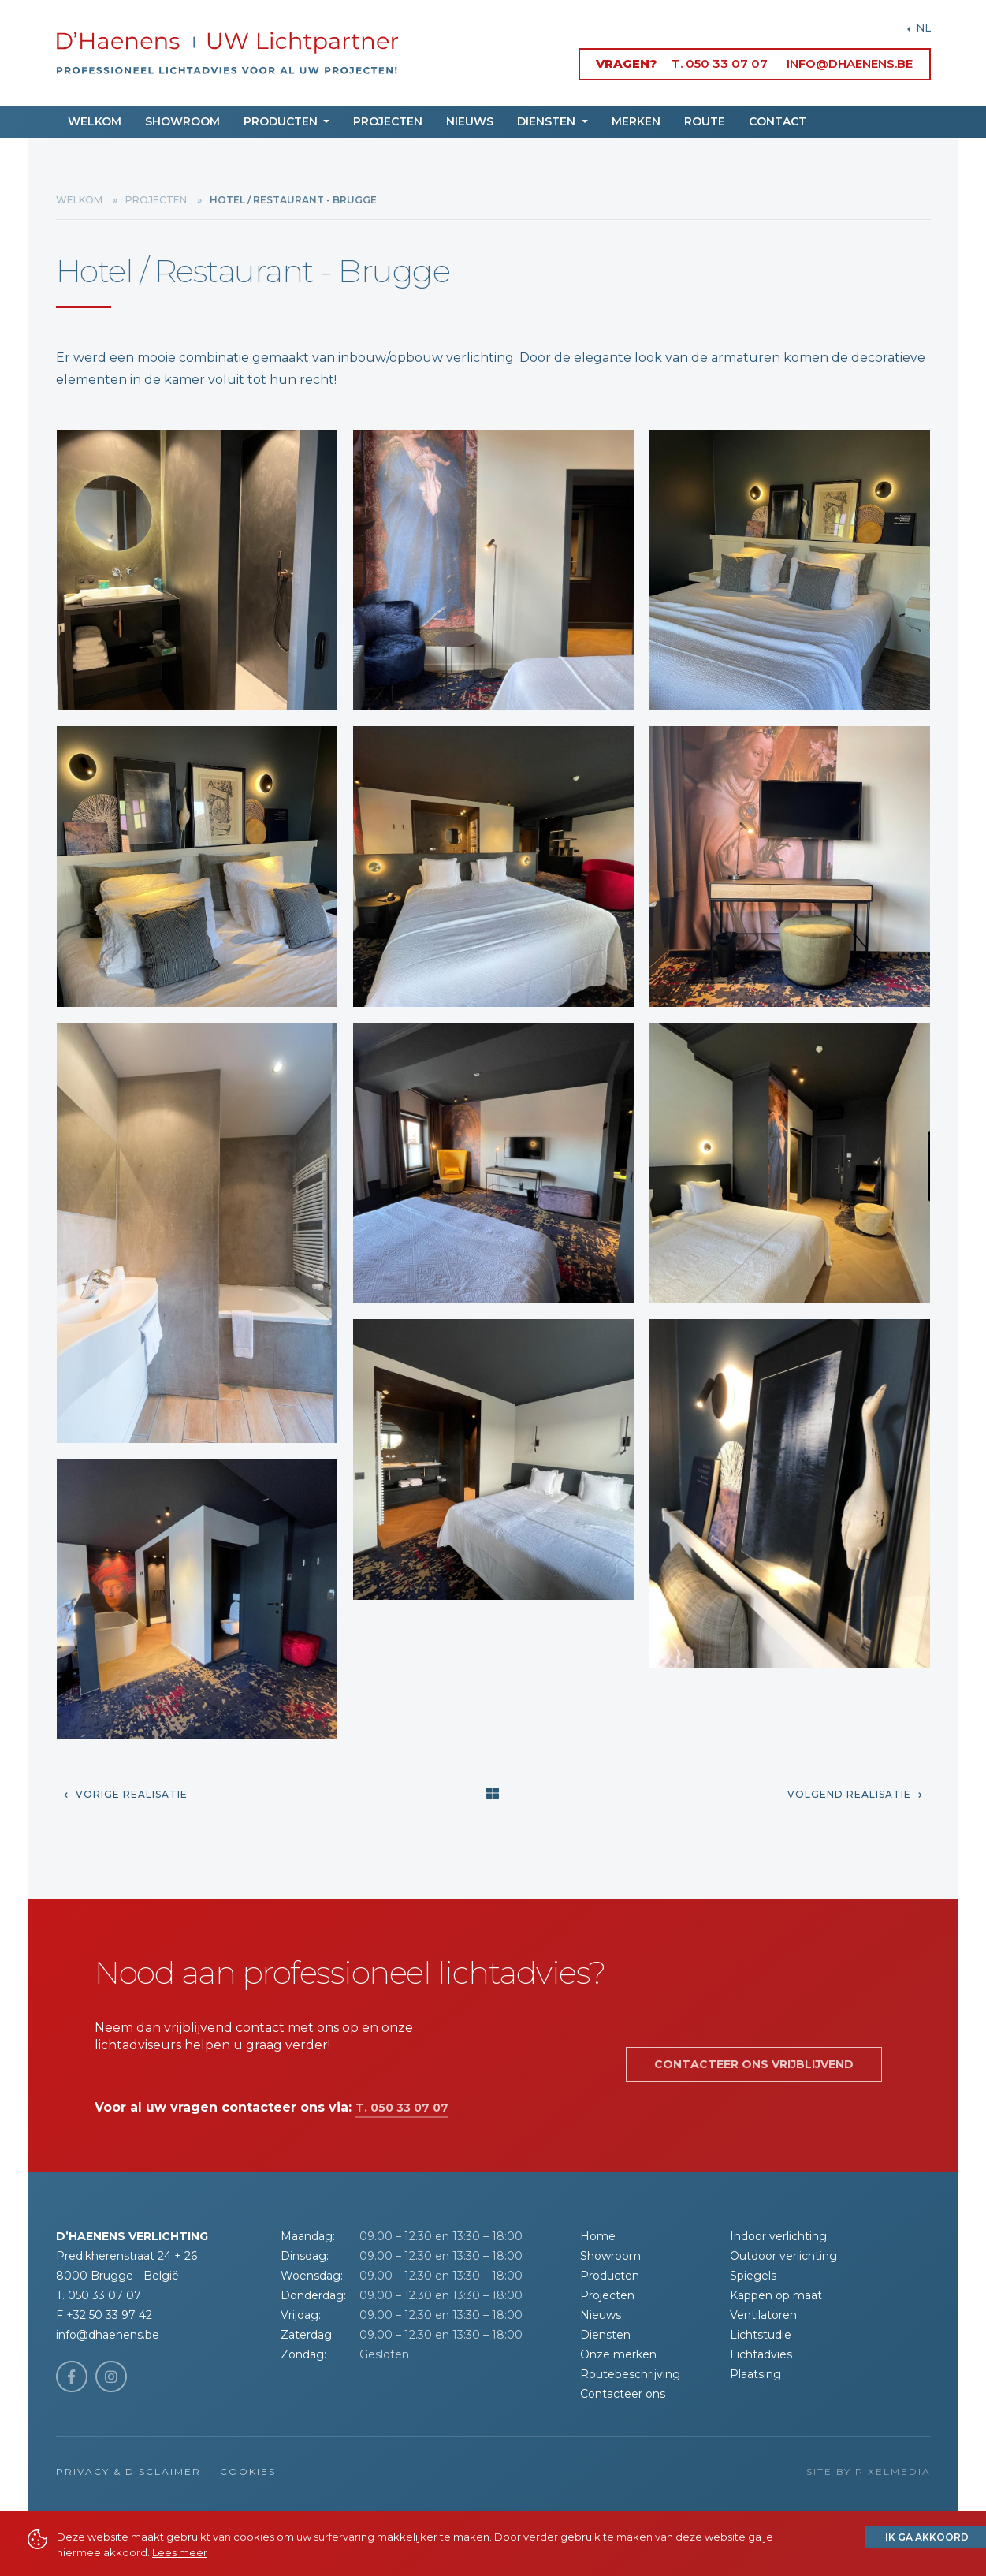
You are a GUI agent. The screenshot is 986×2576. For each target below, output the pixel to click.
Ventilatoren (763, 2315)
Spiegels (753, 2275)
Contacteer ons (622, 2394)
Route (704, 121)
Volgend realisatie (855, 1794)
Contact (777, 121)
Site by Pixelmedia (868, 2471)
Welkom (94, 121)
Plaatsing (755, 2374)
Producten (609, 2275)
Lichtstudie (760, 2335)
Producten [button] (282, 121)
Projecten (387, 121)
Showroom (182, 121)
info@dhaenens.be (850, 63)
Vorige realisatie (126, 1794)
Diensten (605, 2335)
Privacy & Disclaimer (128, 2471)
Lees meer (179, 2552)
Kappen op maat (776, 2295)
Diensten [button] (548, 121)
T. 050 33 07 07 (720, 63)
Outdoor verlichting (783, 2256)
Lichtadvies (761, 2354)
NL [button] (922, 27)
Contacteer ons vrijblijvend (754, 2064)
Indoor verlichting (778, 2236)
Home (598, 2236)
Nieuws (469, 121)
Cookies (248, 2471)
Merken (636, 121)
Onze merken (618, 2354)
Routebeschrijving (630, 2374)
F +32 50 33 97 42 (104, 2315)
